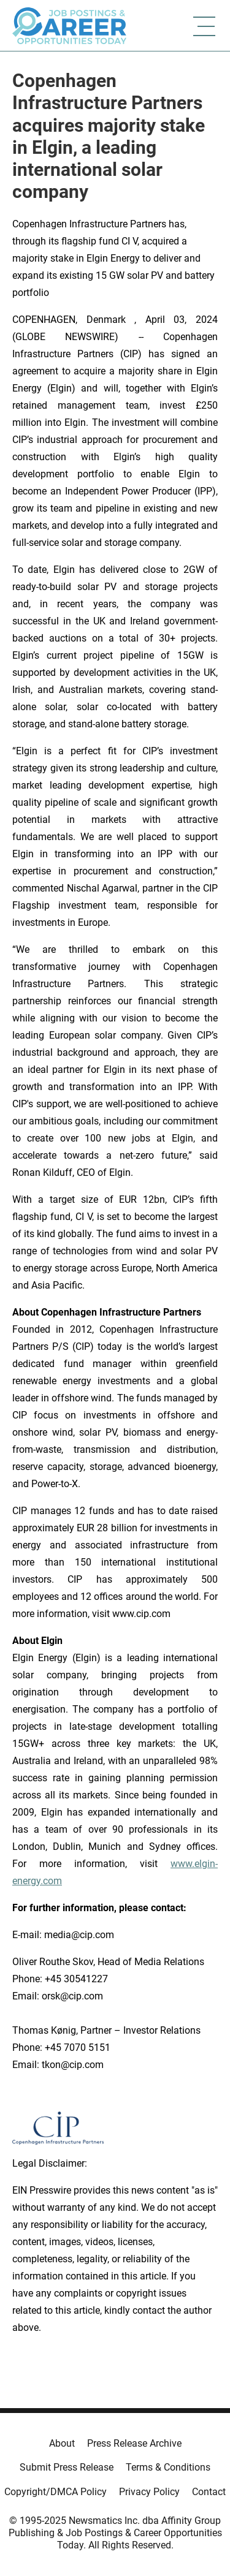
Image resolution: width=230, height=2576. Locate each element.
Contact (209, 2492)
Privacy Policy (149, 2492)
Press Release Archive (134, 2443)
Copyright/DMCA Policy (55, 2492)
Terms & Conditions (168, 2467)
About (62, 2443)
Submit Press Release (66, 2467)
